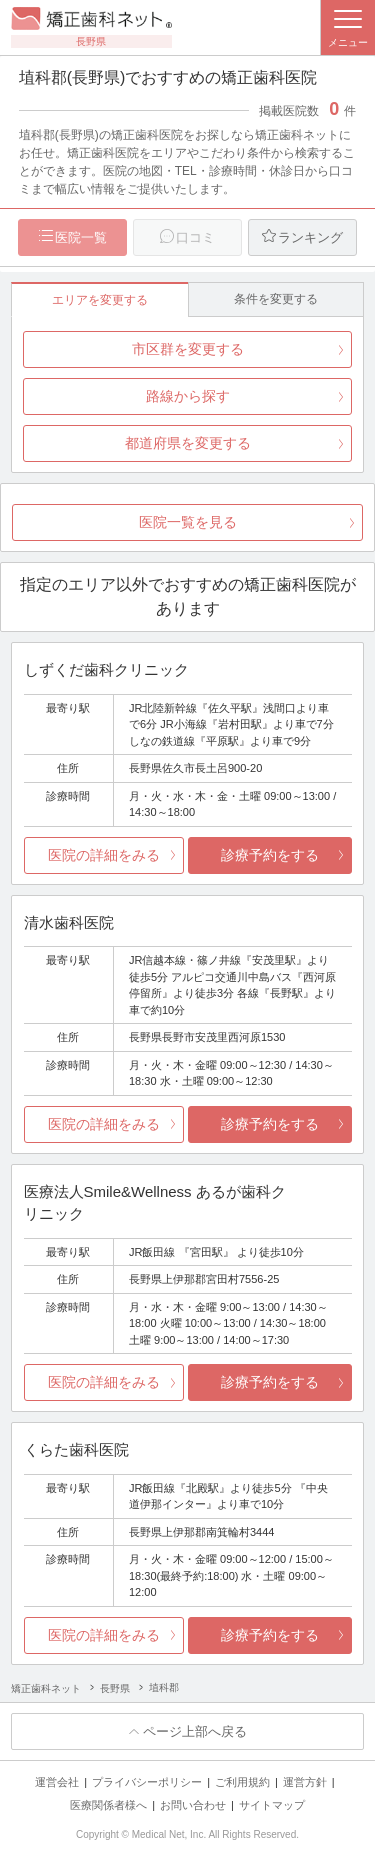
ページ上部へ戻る (195, 1731)
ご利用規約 (242, 1782)
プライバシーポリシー (147, 1782)
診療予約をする (270, 855)
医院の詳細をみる (104, 855)
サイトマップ (272, 1805)
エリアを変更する (100, 300)
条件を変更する (276, 299)
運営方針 (305, 1782)
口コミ (195, 237)
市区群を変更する (188, 349)
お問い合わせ (193, 1805)
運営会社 (57, 1782)
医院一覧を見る (188, 522)
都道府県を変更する (188, 443)
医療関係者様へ (108, 1805)
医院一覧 (81, 237)
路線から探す (188, 396)
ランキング (310, 237)
